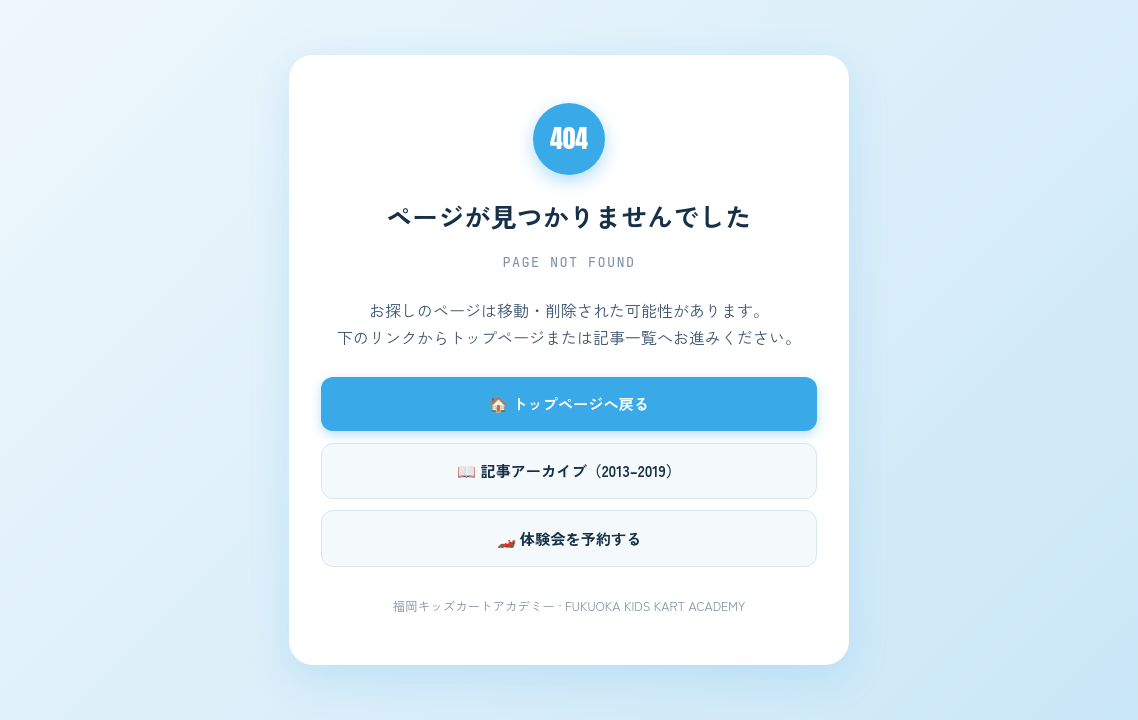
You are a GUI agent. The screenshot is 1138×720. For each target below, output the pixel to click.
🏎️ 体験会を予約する (569, 538)
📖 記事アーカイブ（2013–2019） (569, 470)
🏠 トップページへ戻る (569, 403)
